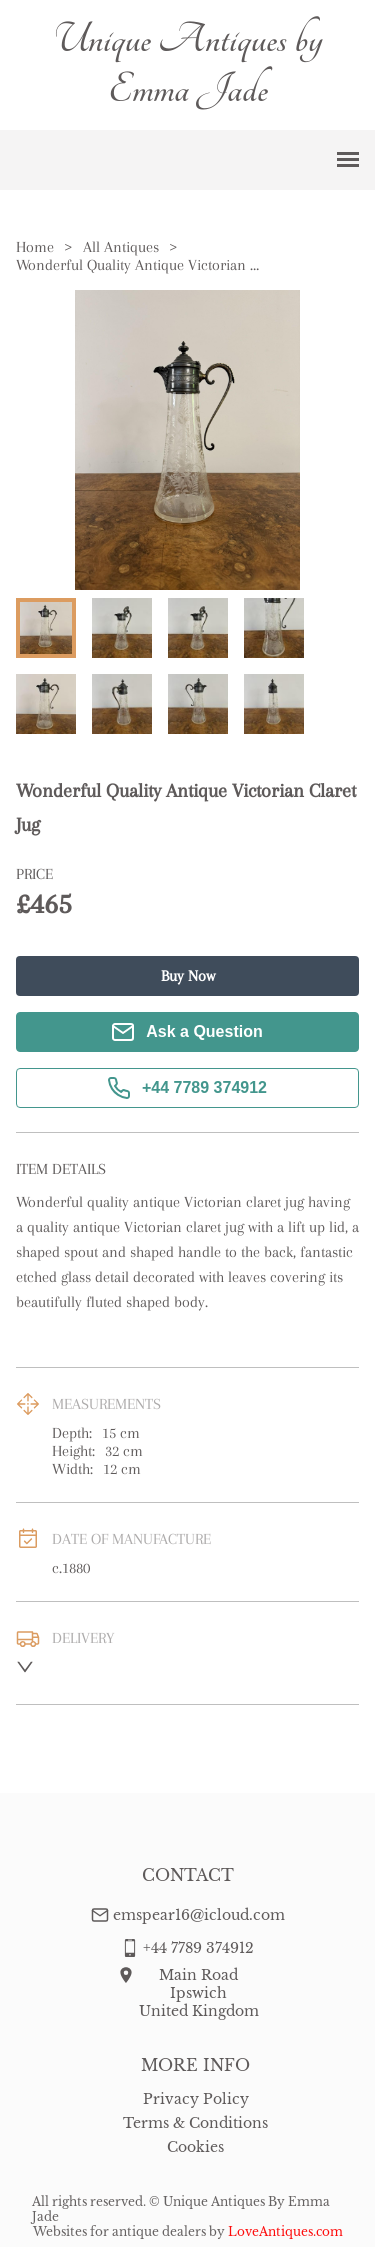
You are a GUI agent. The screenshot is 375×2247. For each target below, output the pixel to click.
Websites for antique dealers (119, 2231)
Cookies (195, 2147)
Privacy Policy (196, 2099)
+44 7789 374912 (187, 1088)
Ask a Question (187, 1032)
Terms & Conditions (195, 2123)
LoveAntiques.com (285, 2231)
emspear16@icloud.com (199, 1915)
